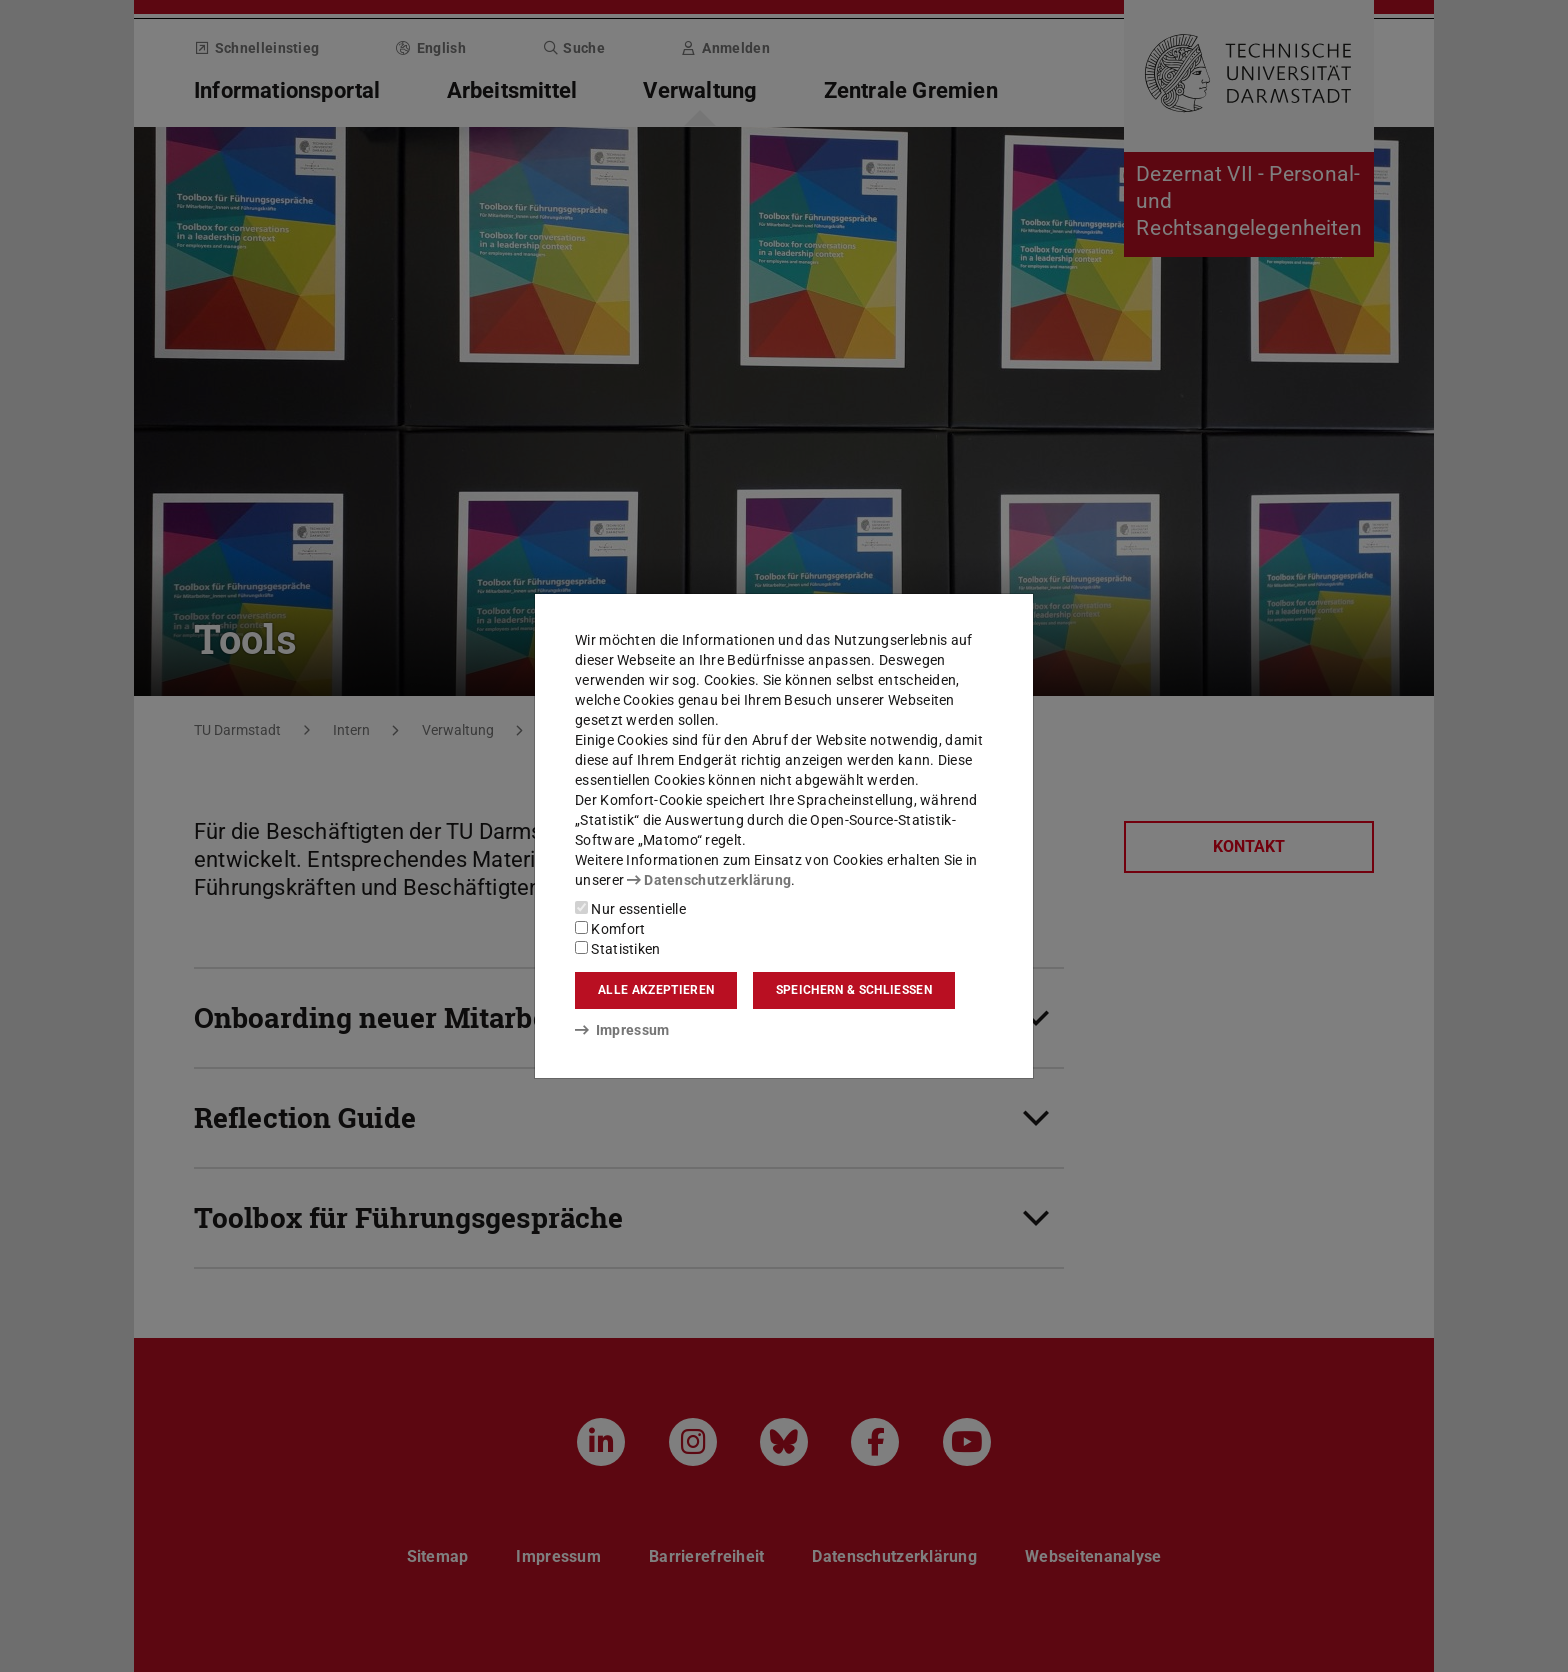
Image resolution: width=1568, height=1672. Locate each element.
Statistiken (618, 949)
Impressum (622, 1030)
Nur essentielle (630, 909)
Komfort (610, 929)
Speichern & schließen (854, 990)
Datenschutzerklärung (709, 880)
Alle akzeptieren (656, 990)
